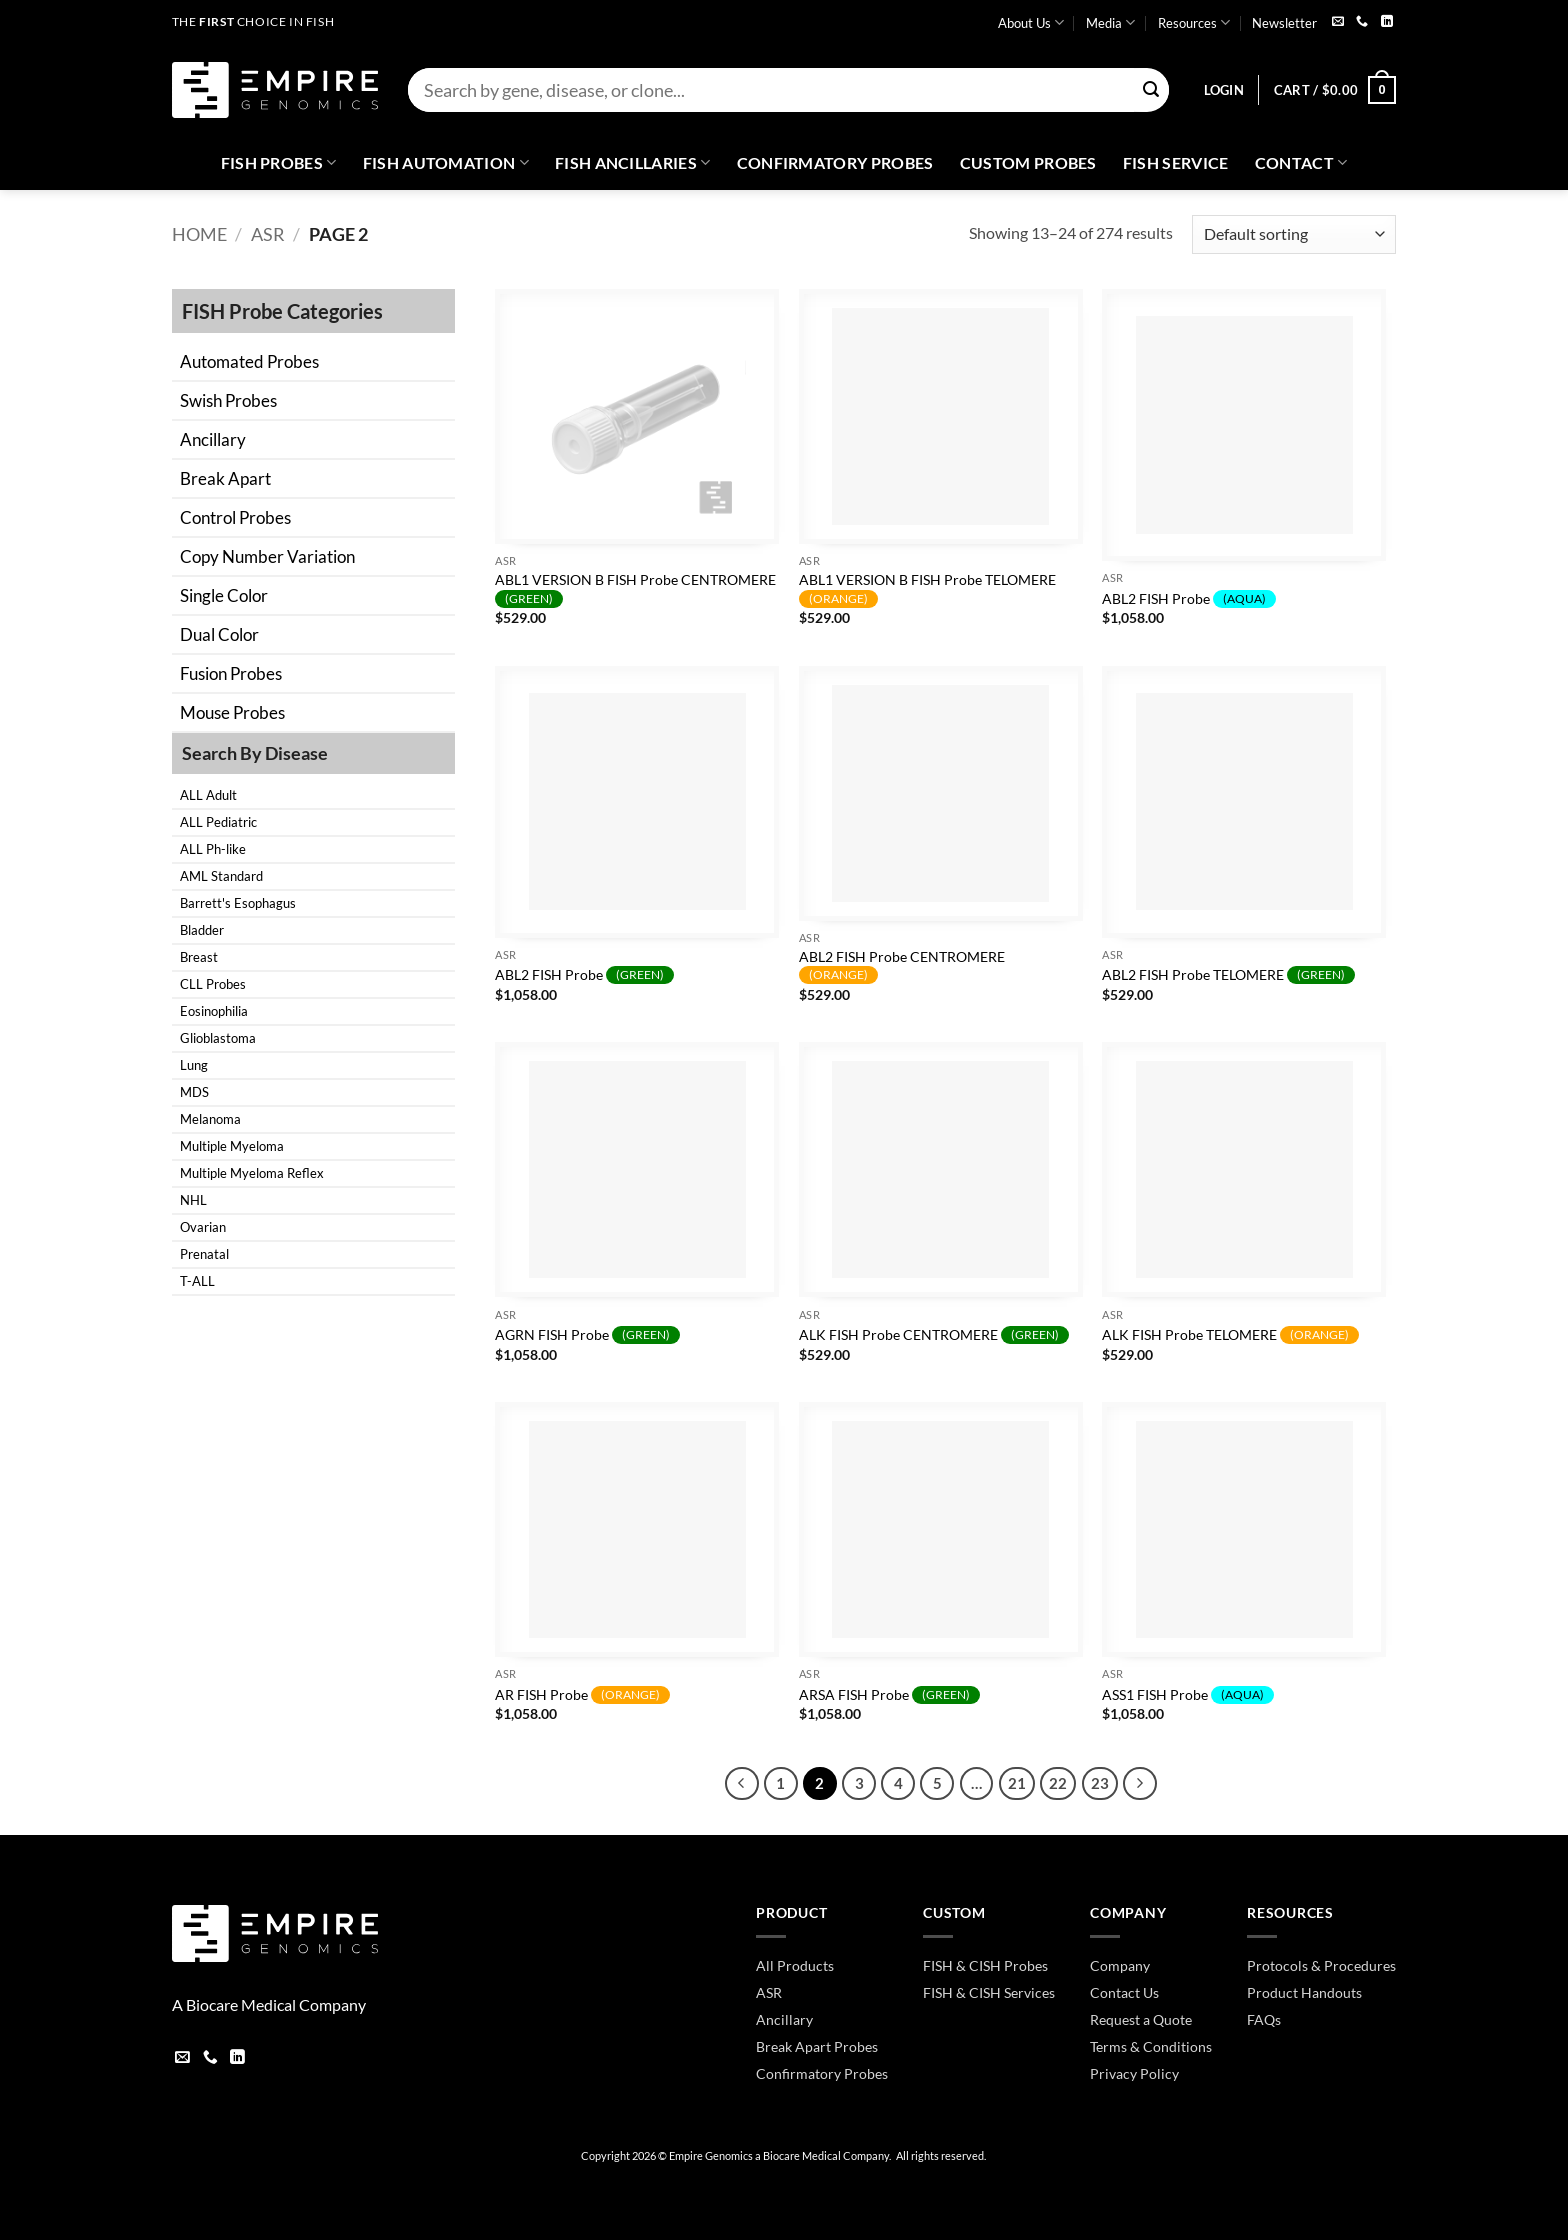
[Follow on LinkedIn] (1387, 22)
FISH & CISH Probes (985, 1965)
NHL (193, 1200)
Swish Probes (228, 400)
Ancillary (213, 439)
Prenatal (204, 1254)
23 (1100, 1783)
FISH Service (1176, 162)
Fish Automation (446, 163)
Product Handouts (1304, 1992)
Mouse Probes (232, 712)
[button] (1224, 90)
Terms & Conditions (1151, 2046)
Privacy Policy (1134, 2073)
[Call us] (1362, 22)
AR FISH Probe (582, 1695)
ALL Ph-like (213, 849)
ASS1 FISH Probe (1188, 1695)
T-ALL (197, 1281)
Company (1120, 1965)
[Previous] (742, 1784)
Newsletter (1284, 23)
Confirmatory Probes (835, 162)
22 (1058, 1783)
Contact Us (1124, 1992)
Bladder (202, 930)
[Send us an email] (1338, 22)
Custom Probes (1028, 162)
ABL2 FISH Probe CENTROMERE (902, 966)
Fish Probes (279, 163)
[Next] (1140, 1784)
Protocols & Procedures (1321, 1965)
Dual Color (219, 634)
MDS (194, 1092)
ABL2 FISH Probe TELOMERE (1228, 975)
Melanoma (210, 1119)
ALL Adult (208, 795)
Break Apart (225, 478)
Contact (1301, 163)
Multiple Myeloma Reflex (252, 1173)
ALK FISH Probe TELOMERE (1230, 1335)
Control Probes (235, 517)
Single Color (224, 595)
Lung (194, 1065)
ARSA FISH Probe (889, 1695)
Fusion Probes (231, 673)
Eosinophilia (214, 1011)
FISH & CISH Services (989, 1992)
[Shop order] (1294, 234)
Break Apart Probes (817, 2046)
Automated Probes (249, 361)
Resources (1194, 22)
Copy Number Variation (267, 556)
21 (1017, 1783)
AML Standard (221, 876)
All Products (795, 1965)
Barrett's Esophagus (238, 903)
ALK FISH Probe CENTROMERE (934, 1335)
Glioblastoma (218, 1038)
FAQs (1264, 2019)
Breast (199, 957)
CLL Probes (213, 984)
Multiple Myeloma (232, 1146)
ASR (268, 234)
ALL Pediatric (218, 822)
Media (1110, 22)
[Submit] (1151, 90)
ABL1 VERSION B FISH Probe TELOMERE (927, 589)
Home (199, 234)
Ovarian (203, 1227)
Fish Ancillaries (633, 163)
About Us (1031, 22)
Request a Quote (1141, 2019)
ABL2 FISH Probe (1189, 599)
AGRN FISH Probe (587, 1335)
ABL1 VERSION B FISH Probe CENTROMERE (635, 589)
